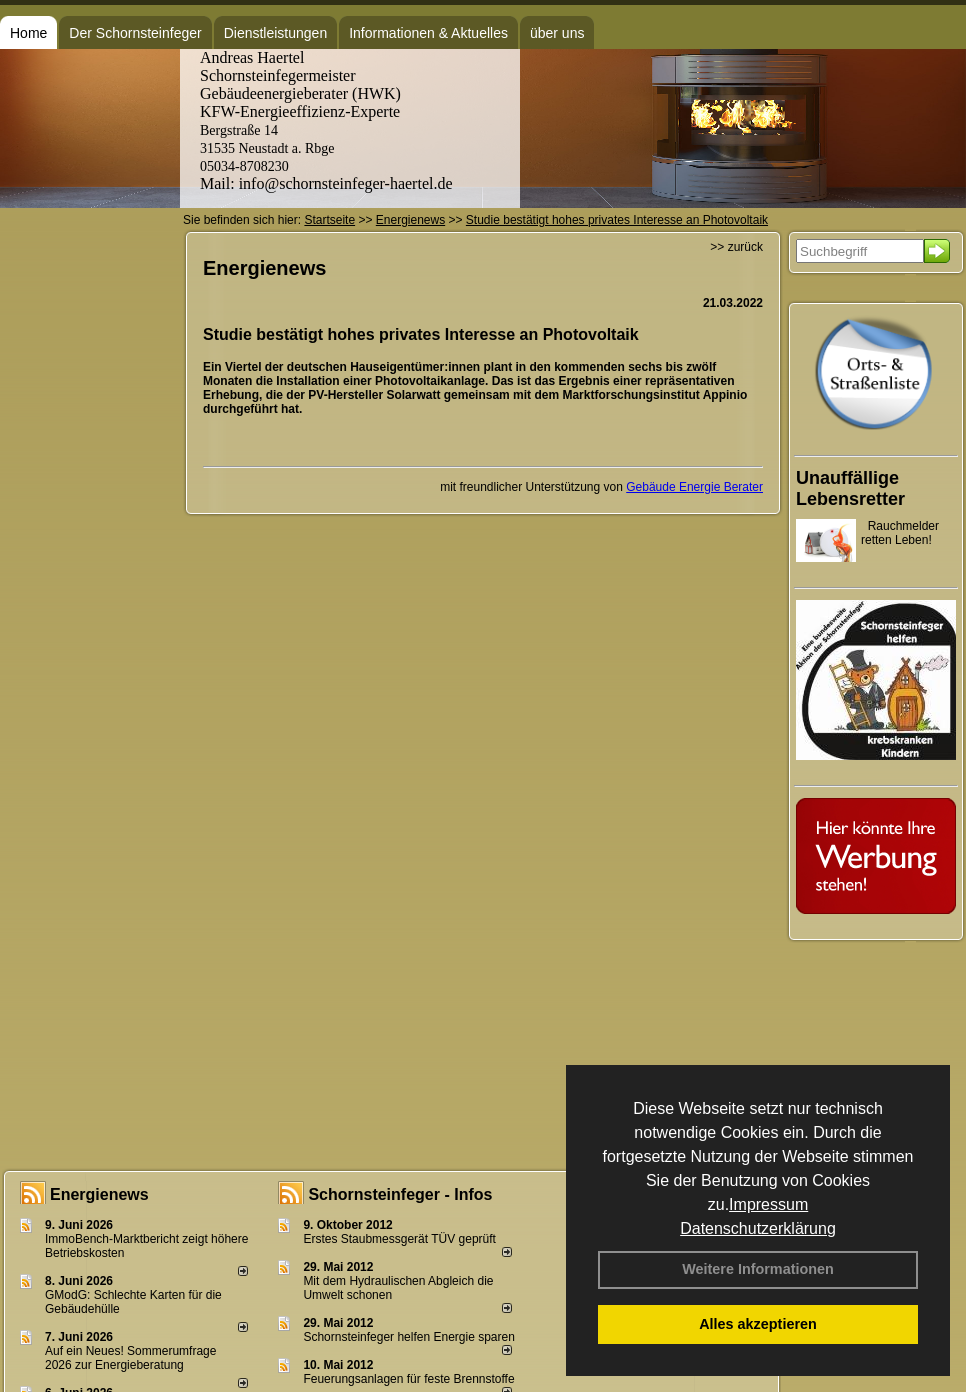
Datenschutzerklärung (758, 1228)
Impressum (768, 1204)
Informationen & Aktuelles (428, 33)
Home (28, 33)
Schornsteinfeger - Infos (400, 1194)
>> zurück (736, 247)
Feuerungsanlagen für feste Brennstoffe (408, 1379)
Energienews (99, 1194)
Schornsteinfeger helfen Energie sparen (408, 1337)
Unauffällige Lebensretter (850, 488)
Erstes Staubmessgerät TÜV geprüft (399, 1239)
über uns (557, 33)
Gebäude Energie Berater (694, 487)
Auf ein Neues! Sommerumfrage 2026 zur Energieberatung (130, 1358)
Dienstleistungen (276, 33)
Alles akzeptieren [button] (758, 1324)
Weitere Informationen (758, 1269)
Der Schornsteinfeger (135, 33)
